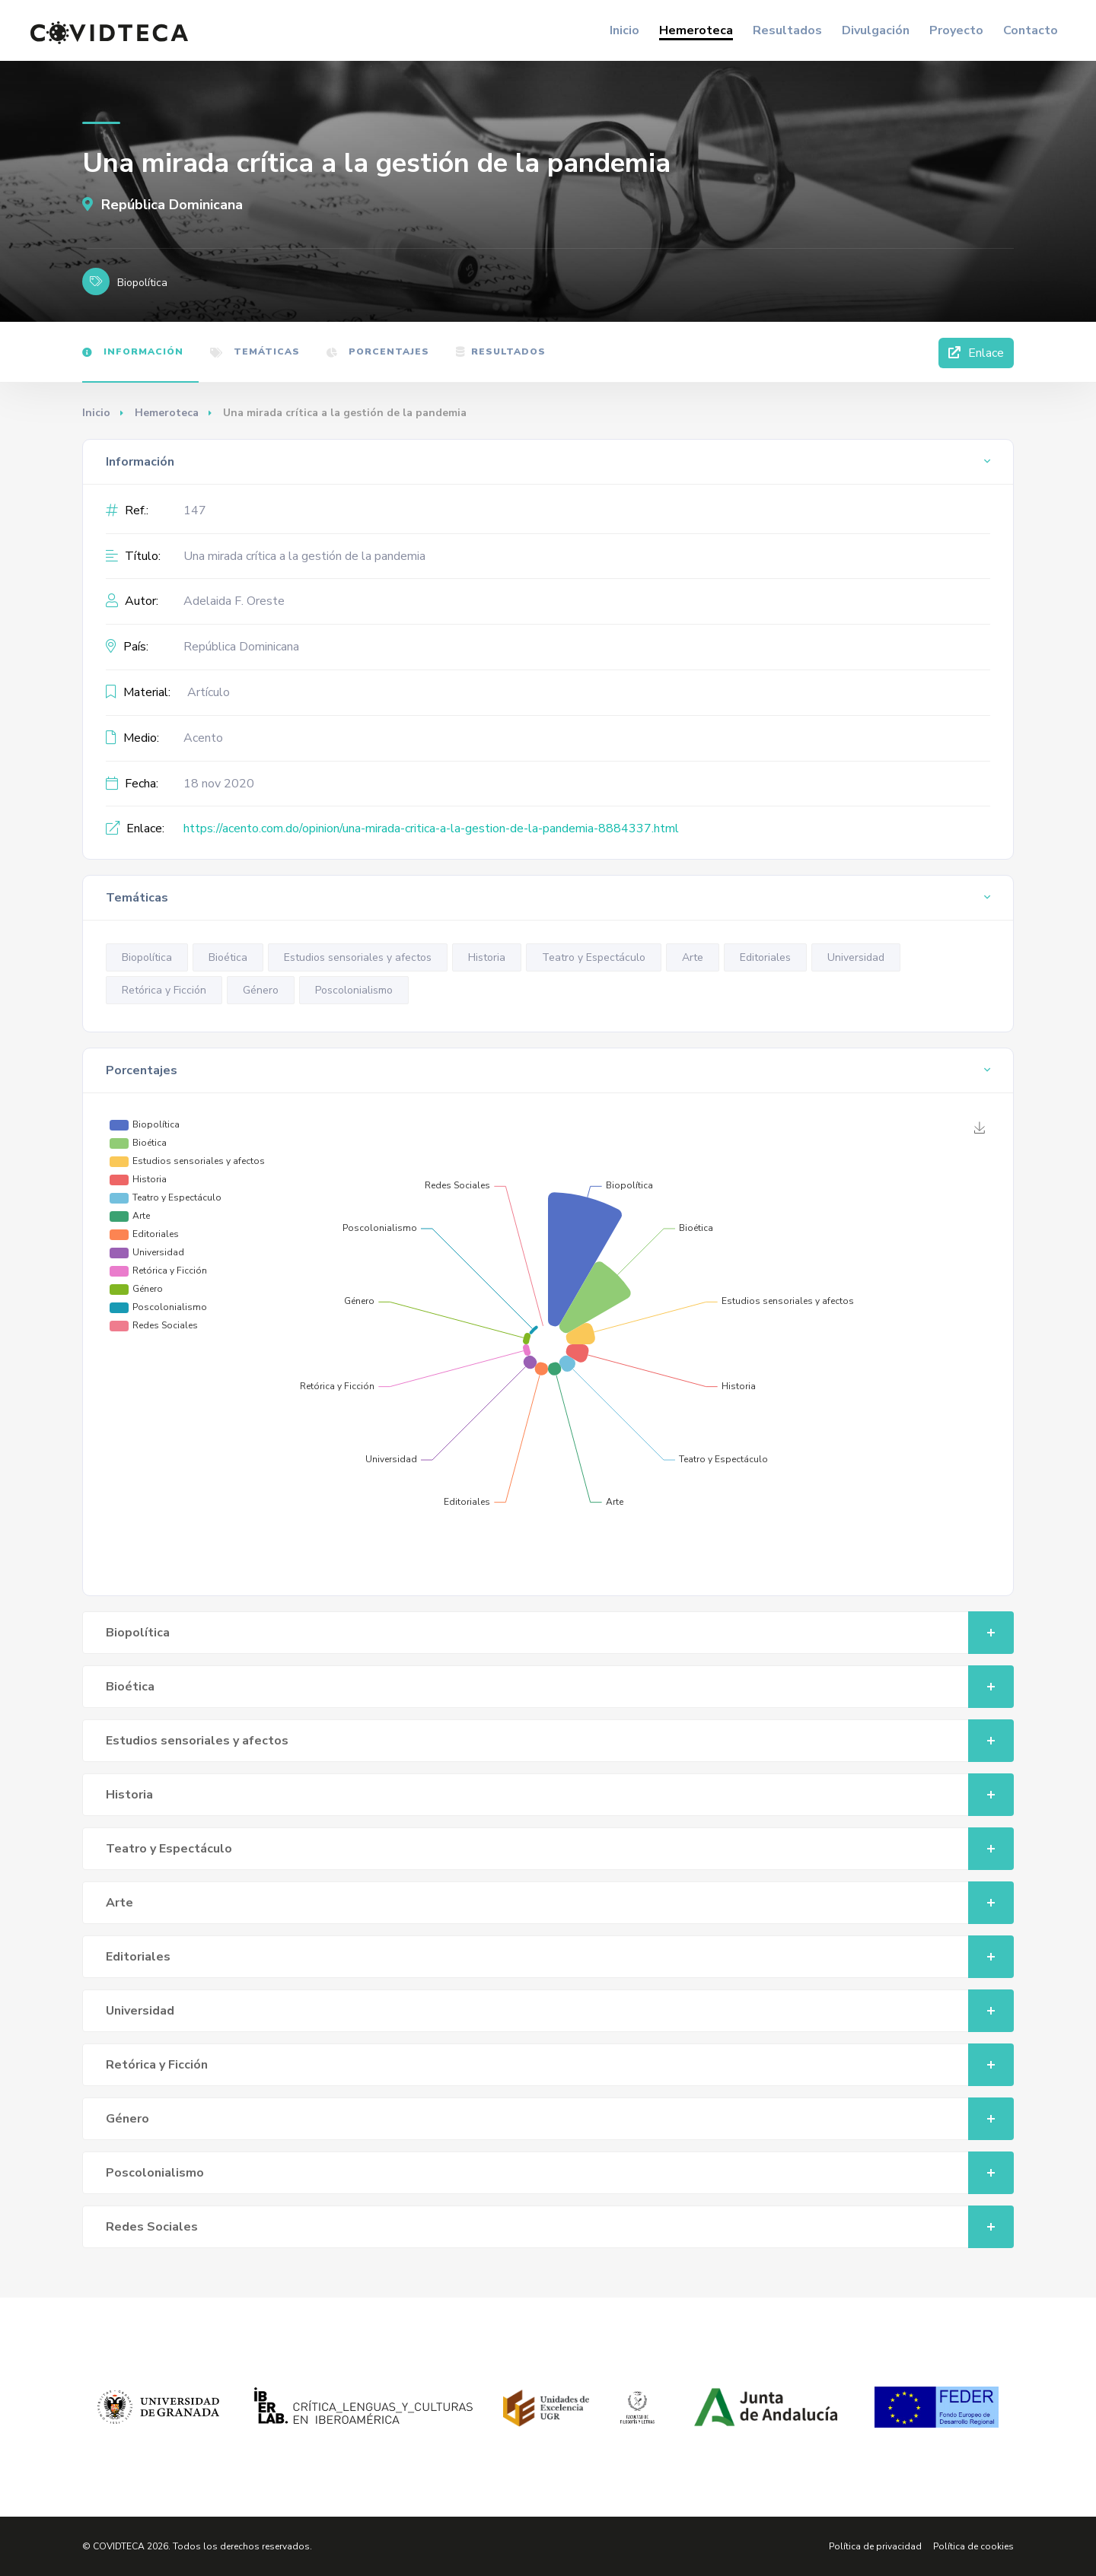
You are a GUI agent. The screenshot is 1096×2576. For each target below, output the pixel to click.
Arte (692, 957)
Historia (486, 957)
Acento (203, 738)
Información (132, 351)
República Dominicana (162, 205)
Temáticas (255, 351)
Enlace (976, 353)
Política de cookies (973, 2546)
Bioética (228, 957)
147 (194, 510)
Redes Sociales (560, 2227)
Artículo (208, 692)
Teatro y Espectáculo (593, 957)
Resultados (787, 30)
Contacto (1030, 30)
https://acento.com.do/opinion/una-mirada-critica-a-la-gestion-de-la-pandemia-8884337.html (431, 828)
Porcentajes (378, 351)
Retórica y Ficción (164, 990)
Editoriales (765, 957)
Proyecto (956, 30)
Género (261, 990)
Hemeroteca (696, 30)
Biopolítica (147, 957)
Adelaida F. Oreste (234, 601)
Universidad (855, 957)
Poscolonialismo (354, 990)
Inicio (624, 30)
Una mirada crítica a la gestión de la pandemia (304, 556)
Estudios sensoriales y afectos (358, 957)
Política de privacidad (875, 2546)
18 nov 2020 (218, 783)
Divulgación (876, 30)
